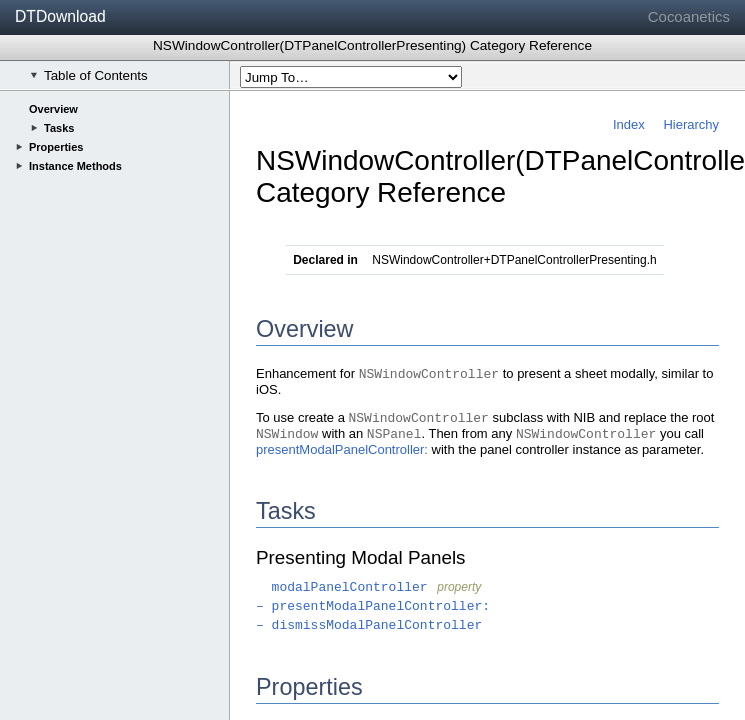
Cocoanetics (689, 16)
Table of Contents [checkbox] (89, 75)
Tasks (59, 128)
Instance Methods (75, 166)
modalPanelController (342, 587)
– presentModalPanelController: (373, 606)
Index (629, 124)
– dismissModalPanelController (369, 625)
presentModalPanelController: (342, 449)
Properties (56, 147)
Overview (53, 109)
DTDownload (60, 16)
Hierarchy (691, 124)
